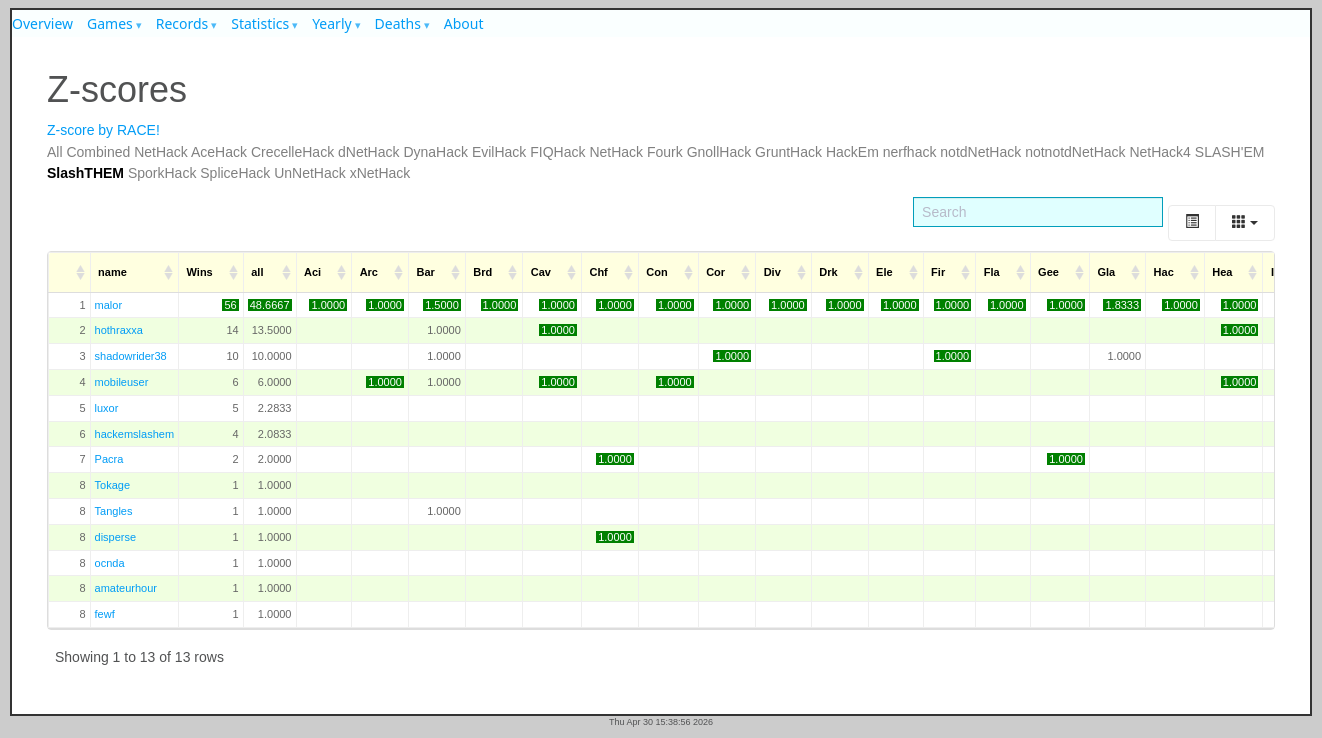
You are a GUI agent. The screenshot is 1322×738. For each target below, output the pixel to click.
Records (182, 23)
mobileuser (122, 382)
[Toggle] (1192, 222)
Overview (42, 23)
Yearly (332, 23)
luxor (107, 408)
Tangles (114, 511)
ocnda (110, 563)
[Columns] (1245, 222)
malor (109, 305)
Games (110, 23)
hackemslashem (134, 434)
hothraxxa (119, 330)
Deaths (398, 23)
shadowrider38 (131, 356)
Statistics (260, 23)
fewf (105, 614)
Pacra (109, 459)
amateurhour (126, 588)
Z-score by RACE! (103, 130)
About (464, 23)
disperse (116, 537)
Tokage (112, 485)
